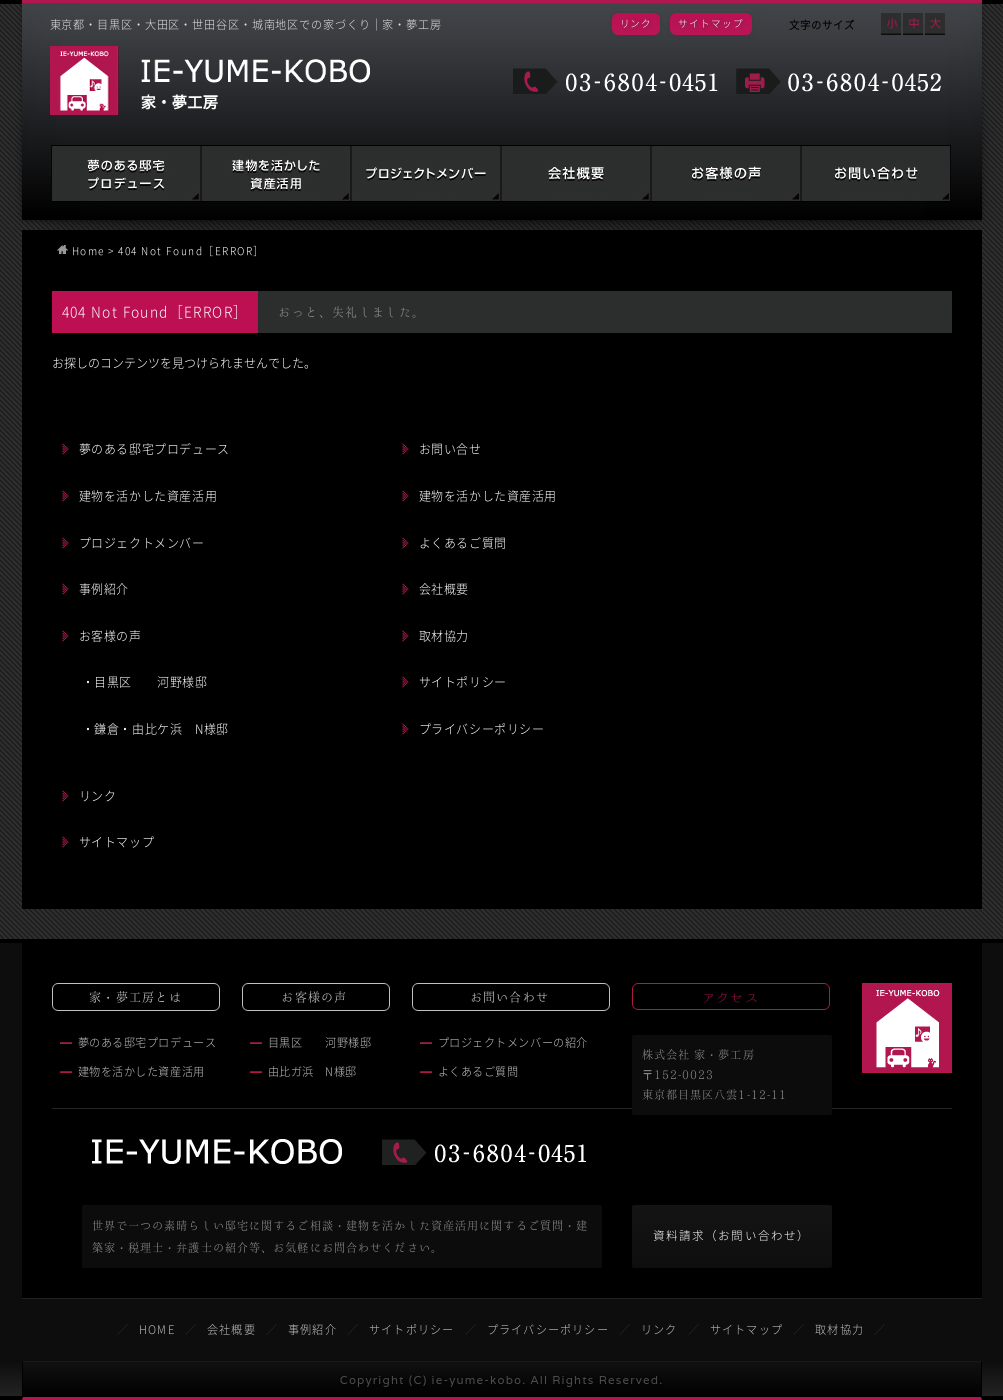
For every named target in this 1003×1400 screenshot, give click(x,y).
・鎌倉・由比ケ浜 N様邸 (155, 729)
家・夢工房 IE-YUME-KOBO (210, 80)
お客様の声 (726, 173)
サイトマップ (711, 23)
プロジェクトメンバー (142, 543)
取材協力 (444, 636)
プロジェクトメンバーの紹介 (513, 1042)
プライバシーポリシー (482, 729)
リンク (636, 23)
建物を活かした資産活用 (276, 173)
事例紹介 (104, 589)
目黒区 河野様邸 (320, 1042)
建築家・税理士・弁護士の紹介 (426, 173)
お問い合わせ (876, 173)
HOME (157, 1329)
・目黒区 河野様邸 (145, 682)
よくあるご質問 (463, 543)
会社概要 (576, 173)
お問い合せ (450, 449)
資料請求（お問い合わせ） (732, 1235)
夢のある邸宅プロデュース (126, 173)
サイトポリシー (463, 682)
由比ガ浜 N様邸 (312, 1071)
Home (88, 250)
